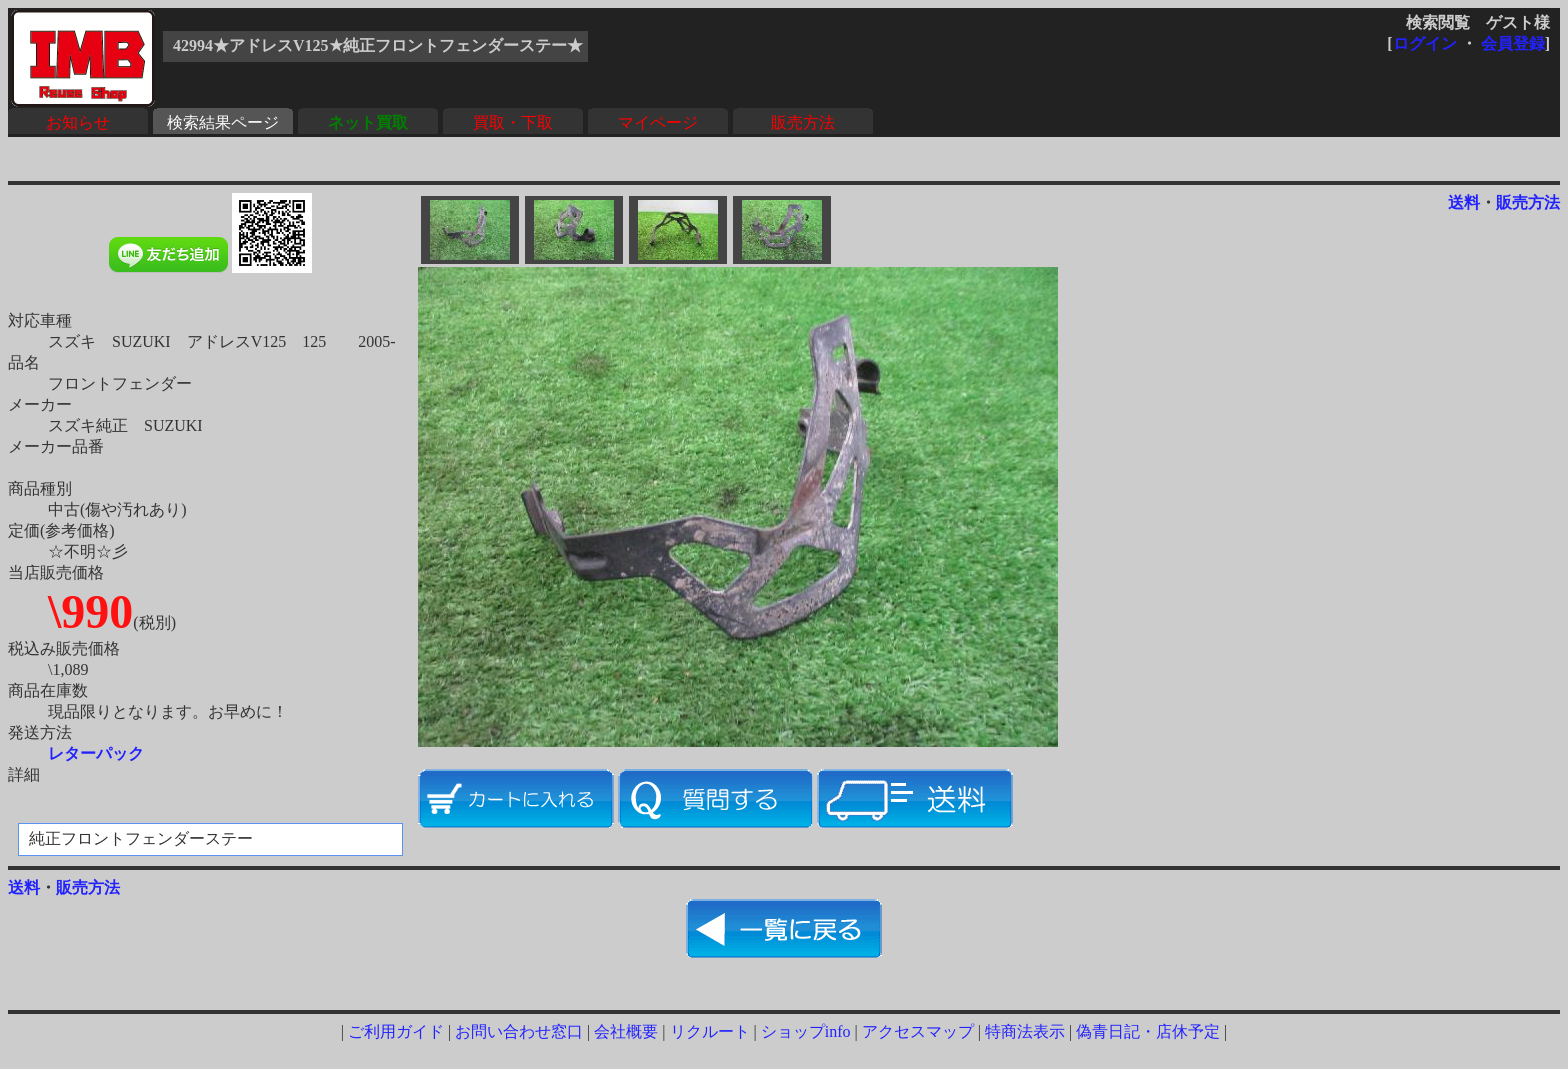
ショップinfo (806, 1031)
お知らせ (78, 122)
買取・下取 (513, 122)
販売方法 (803, 122)
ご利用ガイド (396, 1031)
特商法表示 (1025, 1031)
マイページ (658, 122)
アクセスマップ (918, 1031)
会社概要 (626, 1031)
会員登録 (1513, 43)
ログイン (1425, 43)
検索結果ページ (223, 122)
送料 (1464, 202)
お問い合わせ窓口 (519, 1031)
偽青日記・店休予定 (1148, 1031)
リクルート (710, 1031)
